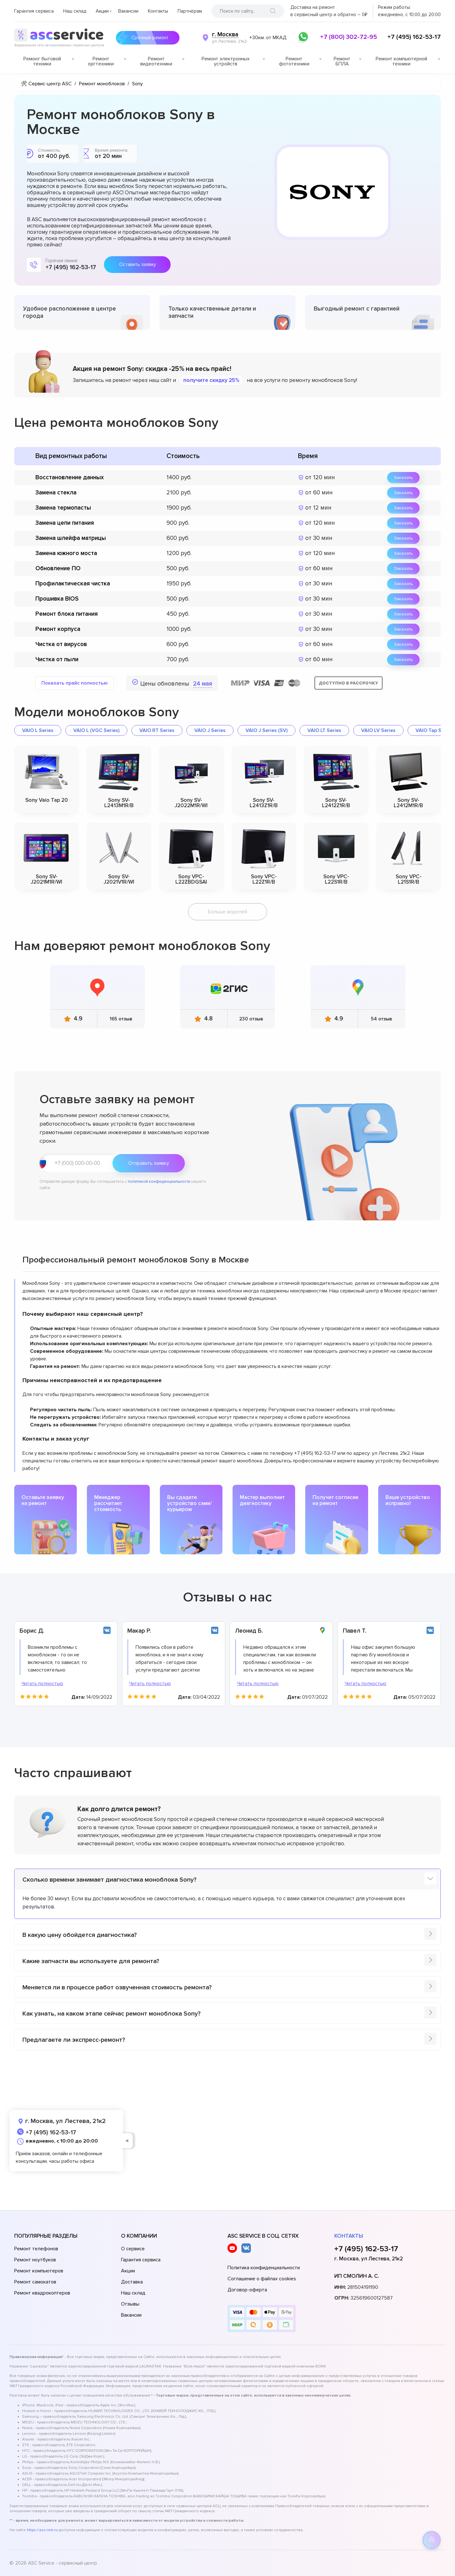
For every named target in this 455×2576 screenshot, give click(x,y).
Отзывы (130, 2304)
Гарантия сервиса (34, 11)
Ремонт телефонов (36, 2249)
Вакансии (128, 11)
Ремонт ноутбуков (35, 2260)
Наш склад (74, 11)
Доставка (132, 2282)
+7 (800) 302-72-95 (348, 37)
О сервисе (133, 2249)
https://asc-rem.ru (42, 2530)
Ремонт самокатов (35, 2282)
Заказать (403, 477)
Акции (102, 11)
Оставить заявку (137, 264)
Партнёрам (190, 11)
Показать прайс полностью (74, 683)
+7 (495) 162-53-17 (414, 37)
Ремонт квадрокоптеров (42, 2293)
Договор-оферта (247, 2290)
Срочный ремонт (148, 38)
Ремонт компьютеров (38, 2271)
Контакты (158, 11)
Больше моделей (227, 912)
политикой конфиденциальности (159, 1181)
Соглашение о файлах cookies (262, 2279)
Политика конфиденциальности (264, 2268)
